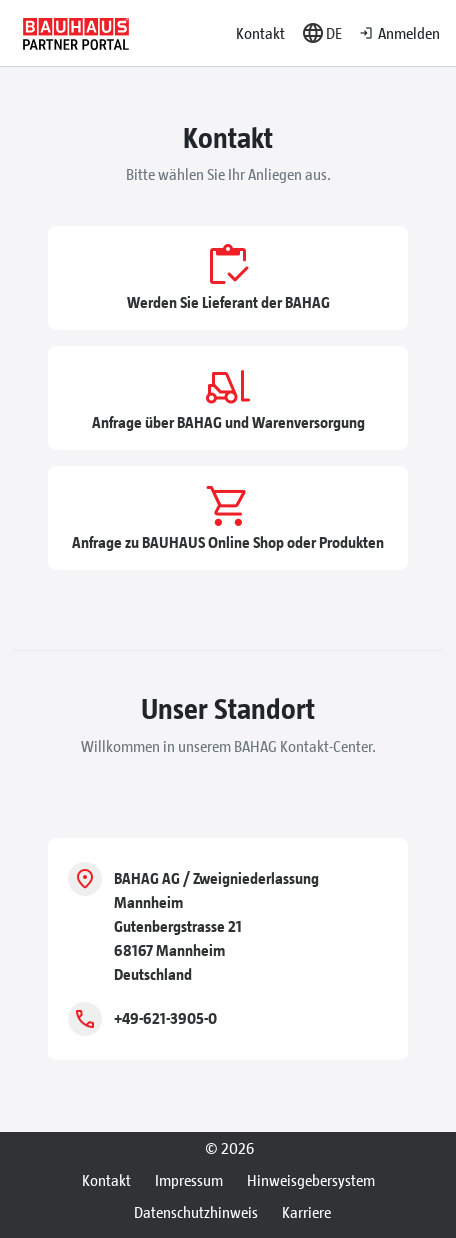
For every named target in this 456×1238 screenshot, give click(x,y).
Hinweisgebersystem (311, 1179)
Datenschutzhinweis (196, 1211)
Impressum (189, 1179)
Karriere (306, 1211)
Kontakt (260, 32)
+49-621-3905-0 (165, 1017)
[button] (321, 33)
